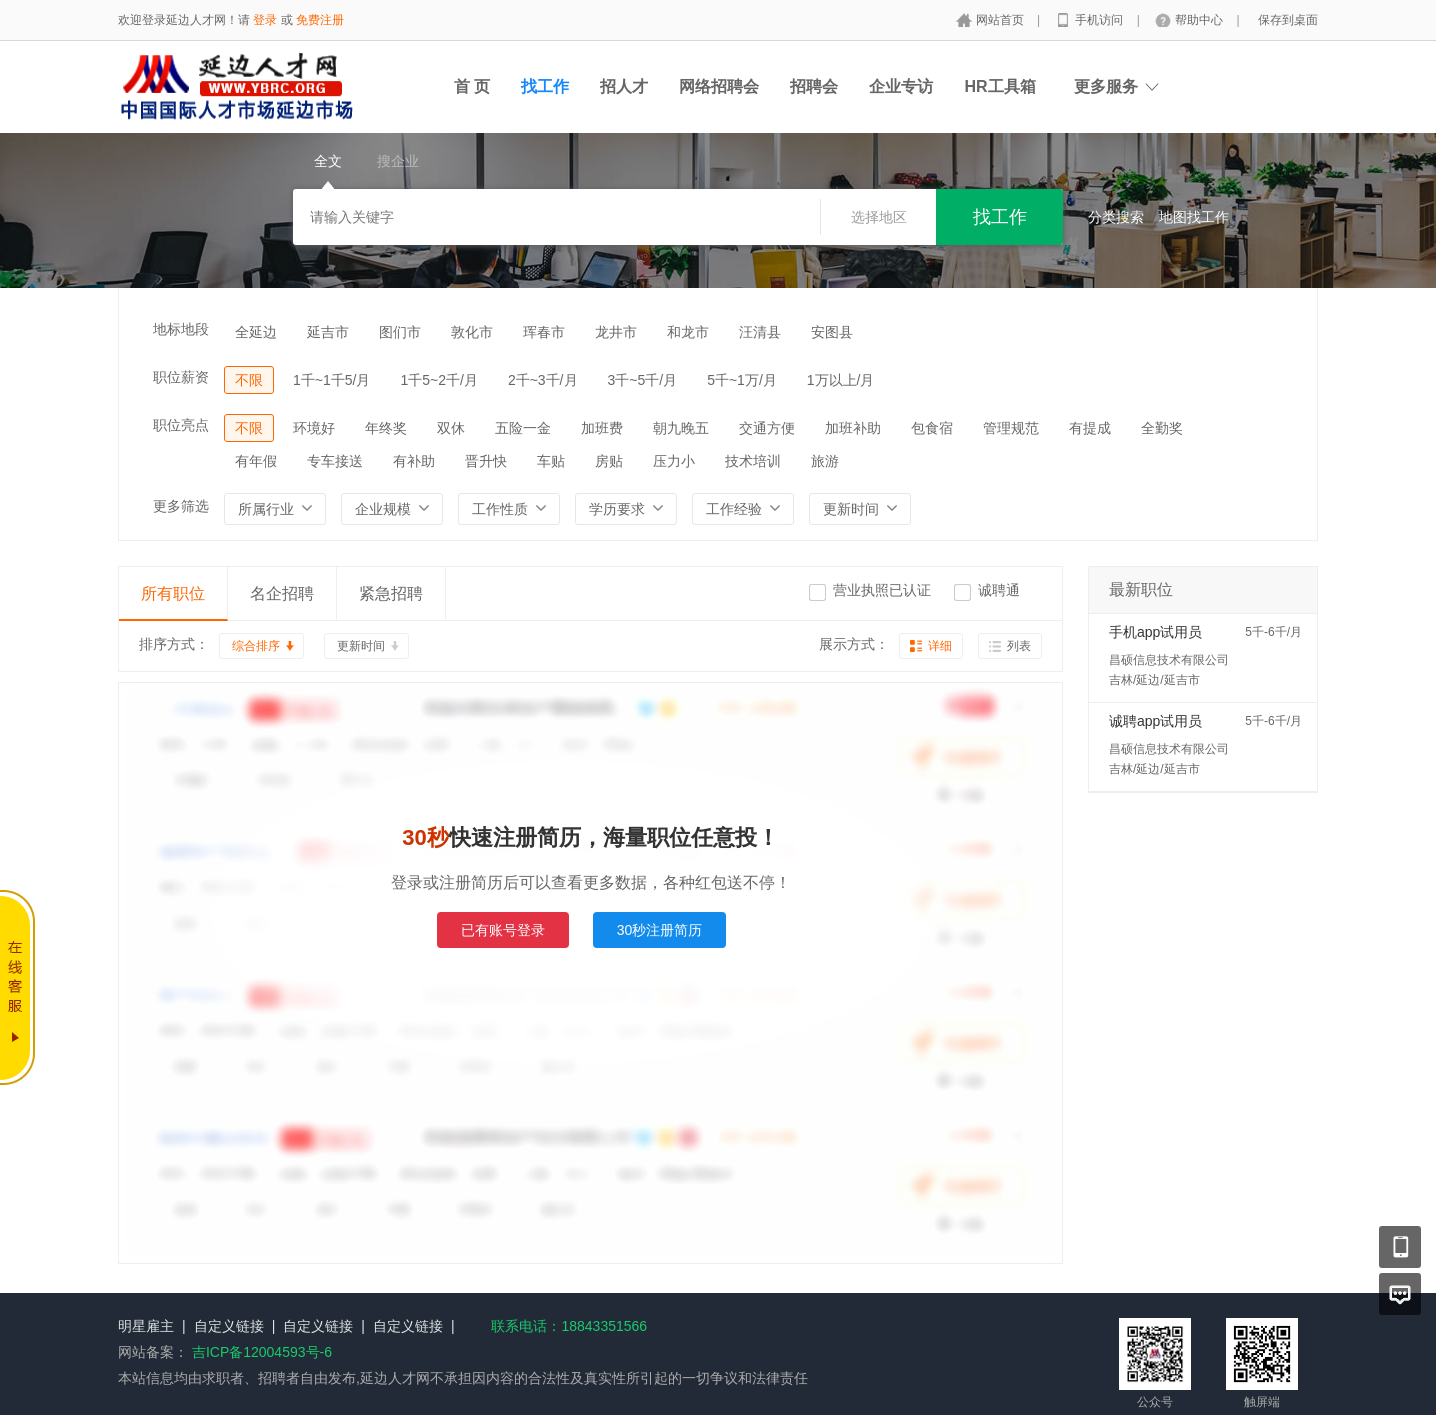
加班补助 (853, 428)
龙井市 (616, 332)
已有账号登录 (503, 930)
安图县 (832, 332)
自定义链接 (229, 1326)
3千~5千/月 (643, 380)
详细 (940, 646)
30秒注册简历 (660, 930)
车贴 (551, 461)
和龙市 (688, 332)
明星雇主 (146, 1326)
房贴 (609, 461)
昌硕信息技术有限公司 (1169, 660)
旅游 (825, 461)
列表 (1019, 646)
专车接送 (335, 461)
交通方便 (767, 428)
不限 (249, 380)
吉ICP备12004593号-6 (262, 1352)
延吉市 (328, 332)
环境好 (314, 428)
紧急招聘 (391, 593)
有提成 (1090, 428)
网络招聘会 (719, 86)
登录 (265, 20)
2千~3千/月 (543, 380)
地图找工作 (1194, 217)
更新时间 (361, 646)
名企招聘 (282, 593)
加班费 (602, 428)
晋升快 (486, 461)
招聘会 (814, 86)
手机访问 (1100, 20)
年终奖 (386, 428)
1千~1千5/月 (331, 380)
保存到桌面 (1288, 20)
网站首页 (1001, 20)
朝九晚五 (681, 428)
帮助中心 (1200, 20)
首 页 (472, 86)
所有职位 (173, 593)
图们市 (400, 332)
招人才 (624, 86)
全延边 (256, 332)
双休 (451, 428)
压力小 (674, 461)
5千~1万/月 (742, 380)
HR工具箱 (999, 86)
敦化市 (472, 332)
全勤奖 (1162, 428)
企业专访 (901, 86)
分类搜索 (1116, 217)
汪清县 (760, 332)
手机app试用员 (1155, 632)
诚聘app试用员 (1155, 721)
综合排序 (256, 646)
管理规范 (1011, 428)
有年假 (256, 461)
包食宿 (932, 428)
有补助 (414, 461)
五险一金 (523, 428)
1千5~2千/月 (438, 380)
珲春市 (544, 332)
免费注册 (320, 20)
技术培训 (753, 461)
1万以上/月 (841, 380)
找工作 (545, 86)
